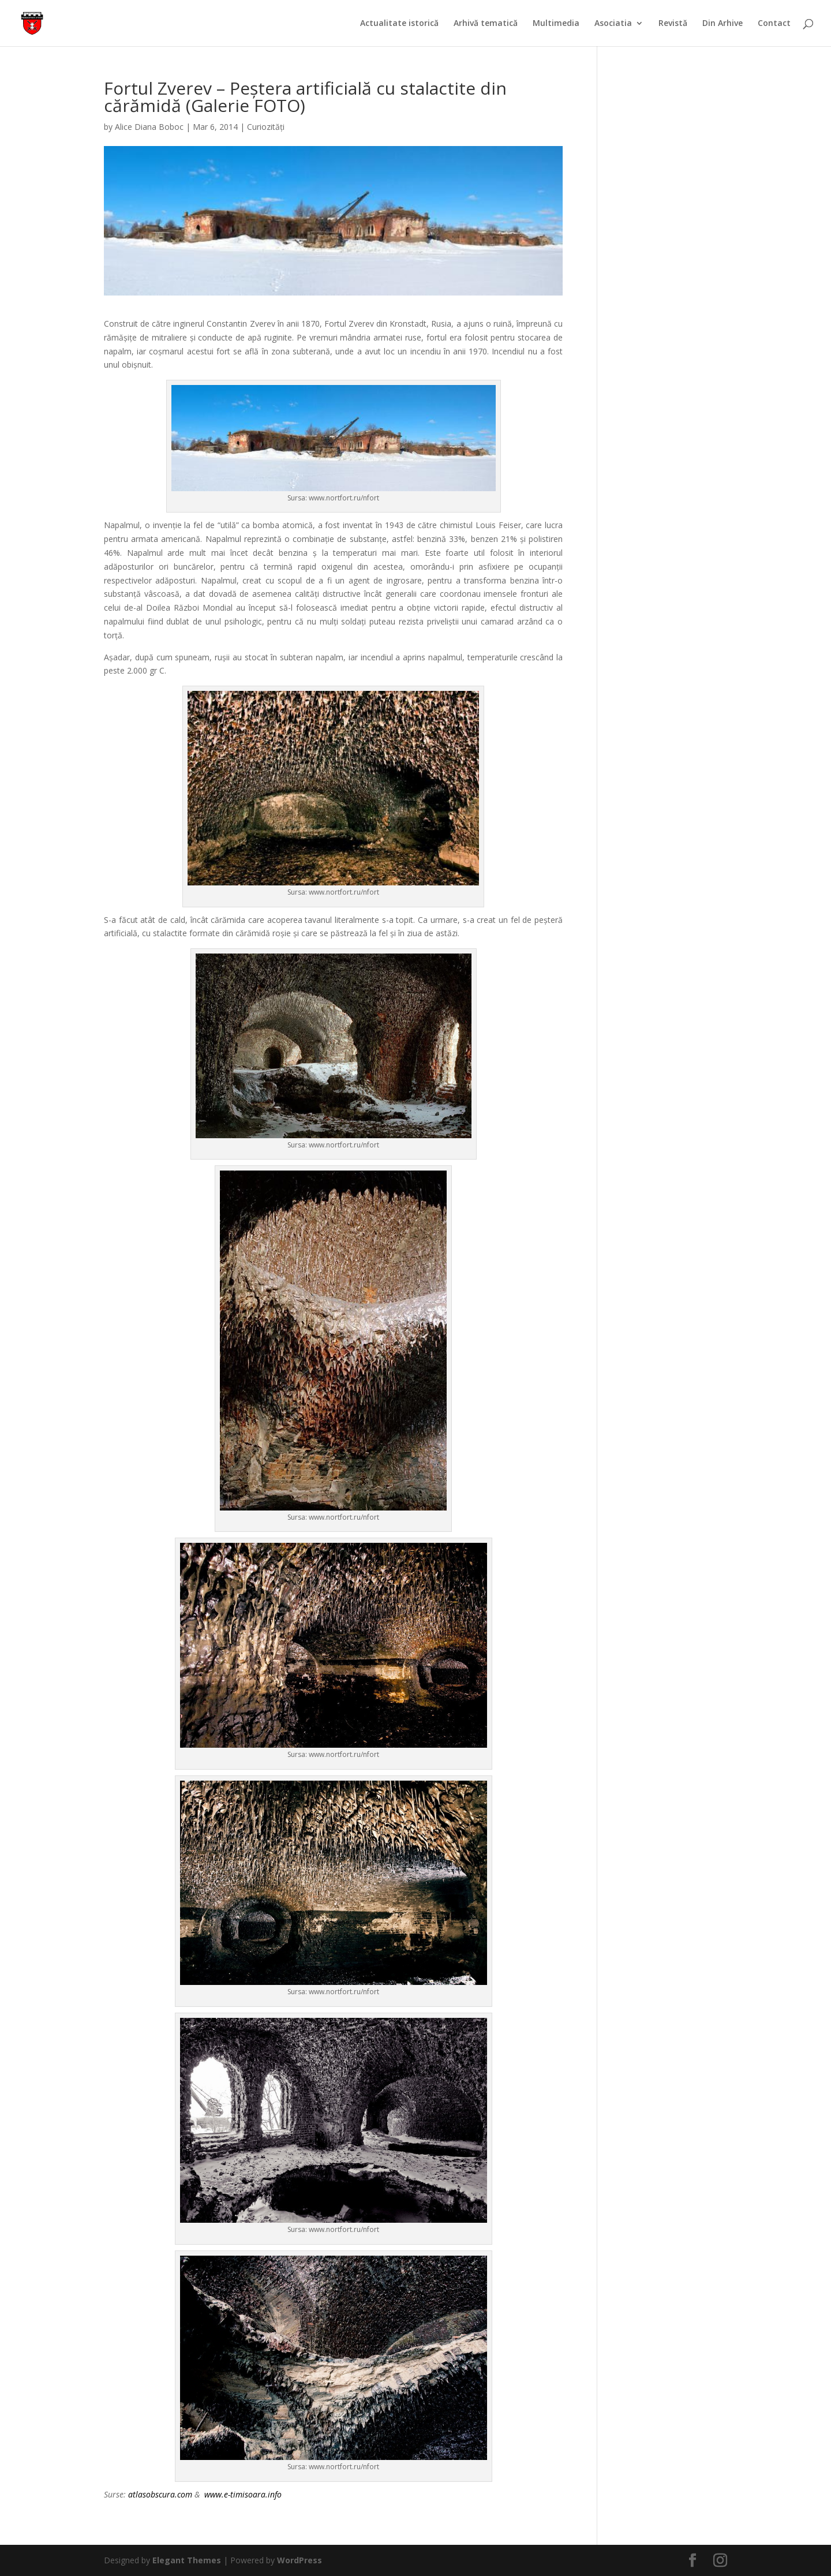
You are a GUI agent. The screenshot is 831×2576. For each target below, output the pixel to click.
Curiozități (266, 126)
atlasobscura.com (161, 2494)
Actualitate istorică (399, 23)
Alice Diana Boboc (149, 126)
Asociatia (613, 23)
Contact (774, 23)
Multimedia (556, 23)
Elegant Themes (186, 2560)
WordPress (299, 2560)
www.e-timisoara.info (243, 2494)
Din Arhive (722, 23)
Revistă (672, 23)
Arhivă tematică (486, 23)
